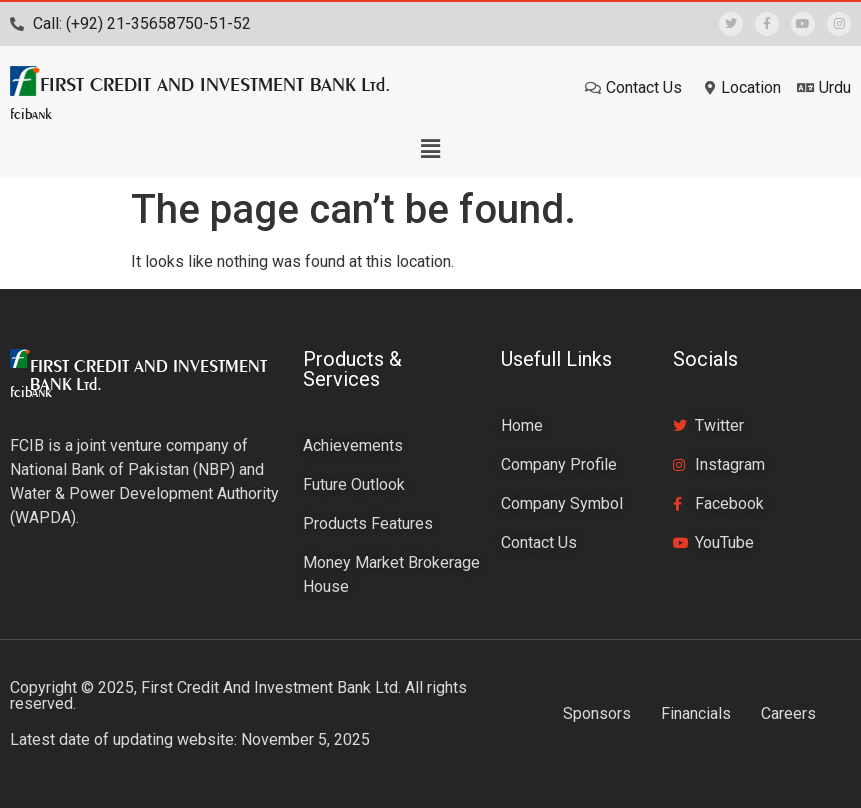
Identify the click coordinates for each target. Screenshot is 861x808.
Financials (696, 713)
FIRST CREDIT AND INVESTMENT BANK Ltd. (215, 84)
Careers (788, 713)
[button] (430, 149)
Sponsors (597, 713)
